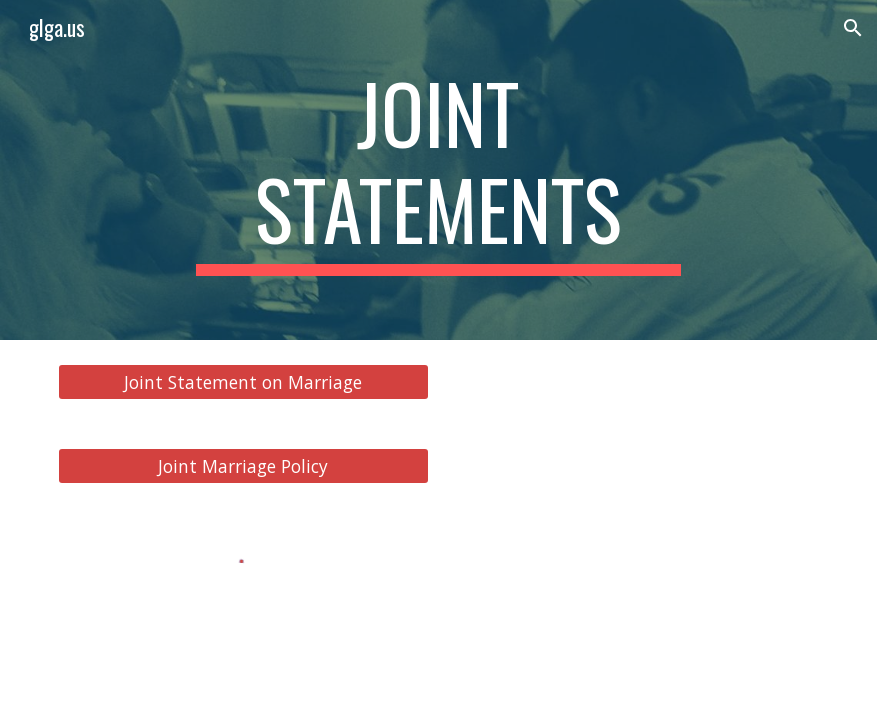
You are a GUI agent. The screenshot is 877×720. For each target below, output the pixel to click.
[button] (853, 28)
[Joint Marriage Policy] (243, 466)
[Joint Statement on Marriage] (243, 382)
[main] (438, 170)
